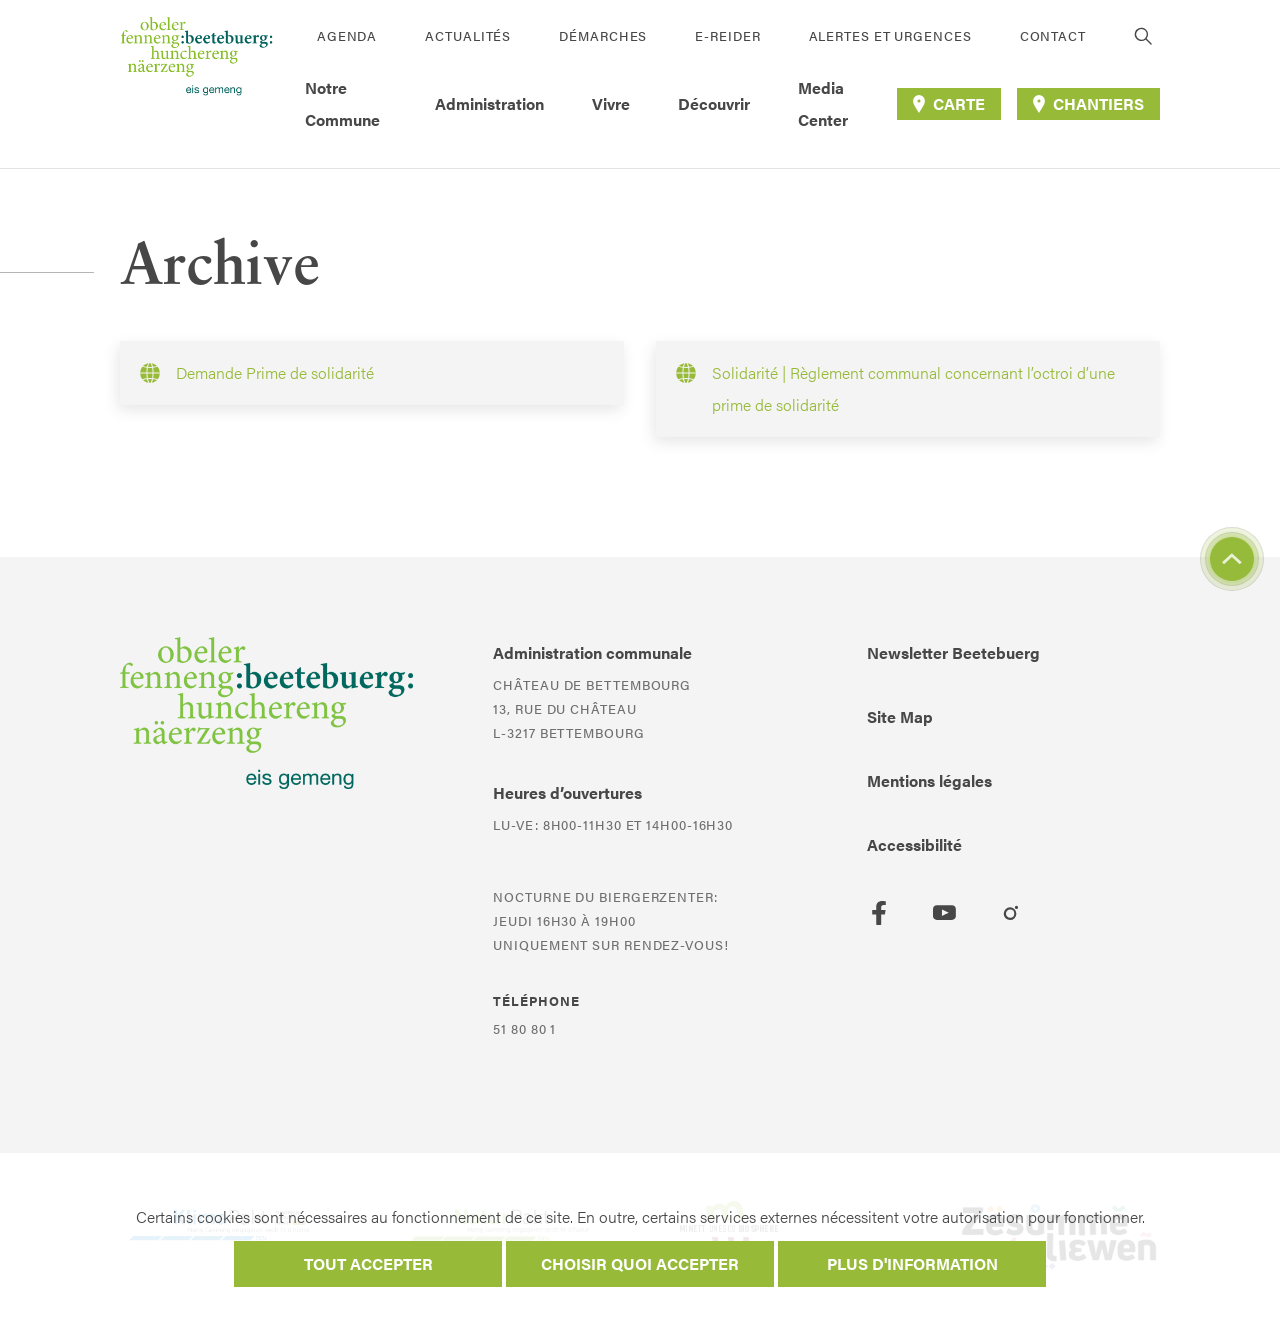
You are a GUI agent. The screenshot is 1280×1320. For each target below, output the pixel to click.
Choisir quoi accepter (640, 1263)
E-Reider (727, 35)
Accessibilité (914, 844)
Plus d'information (912, 1263)
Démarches (603, 35)
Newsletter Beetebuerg (953, 652)
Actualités (468, 35)
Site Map (900, 716)
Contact (1053, 35)
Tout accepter (368, 1263)
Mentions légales (929, 780)
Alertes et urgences (890, 35)
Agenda (347, 35)
